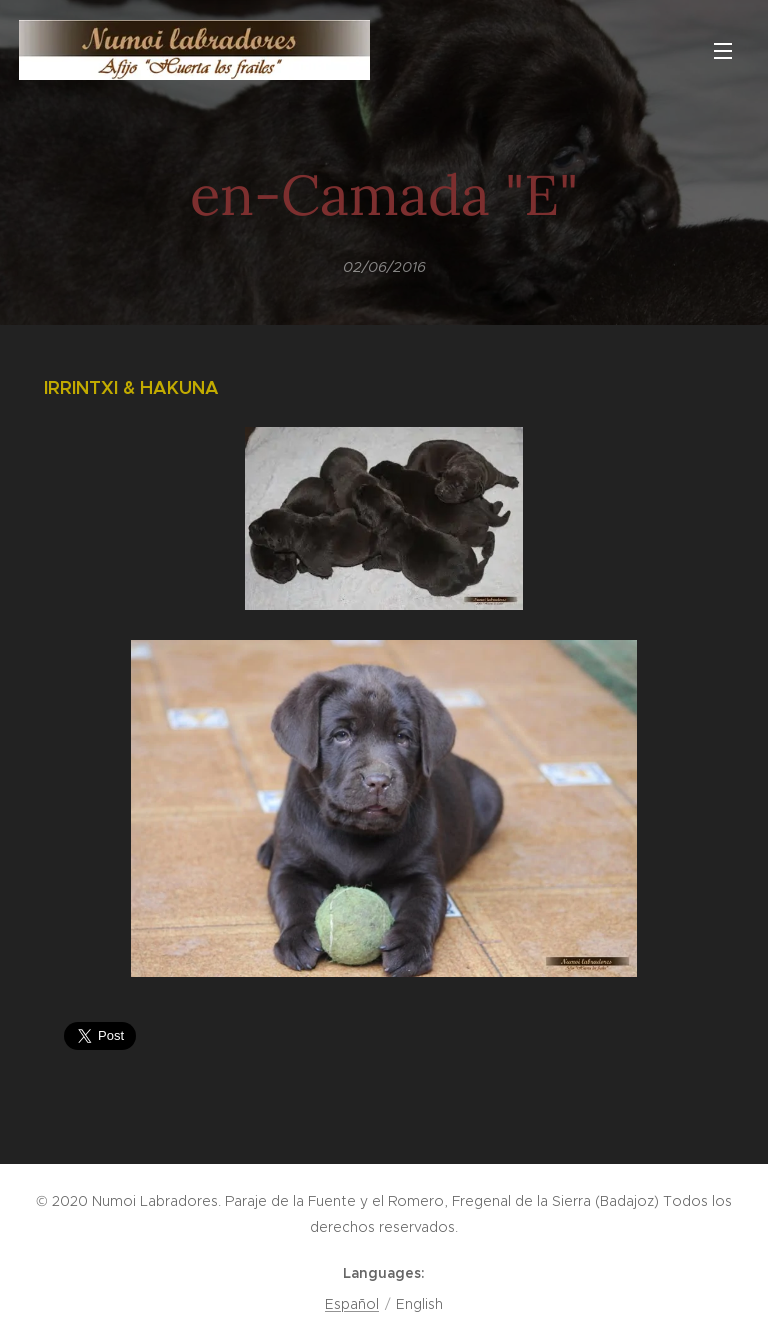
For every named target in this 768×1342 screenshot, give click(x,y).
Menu (723, 51)
